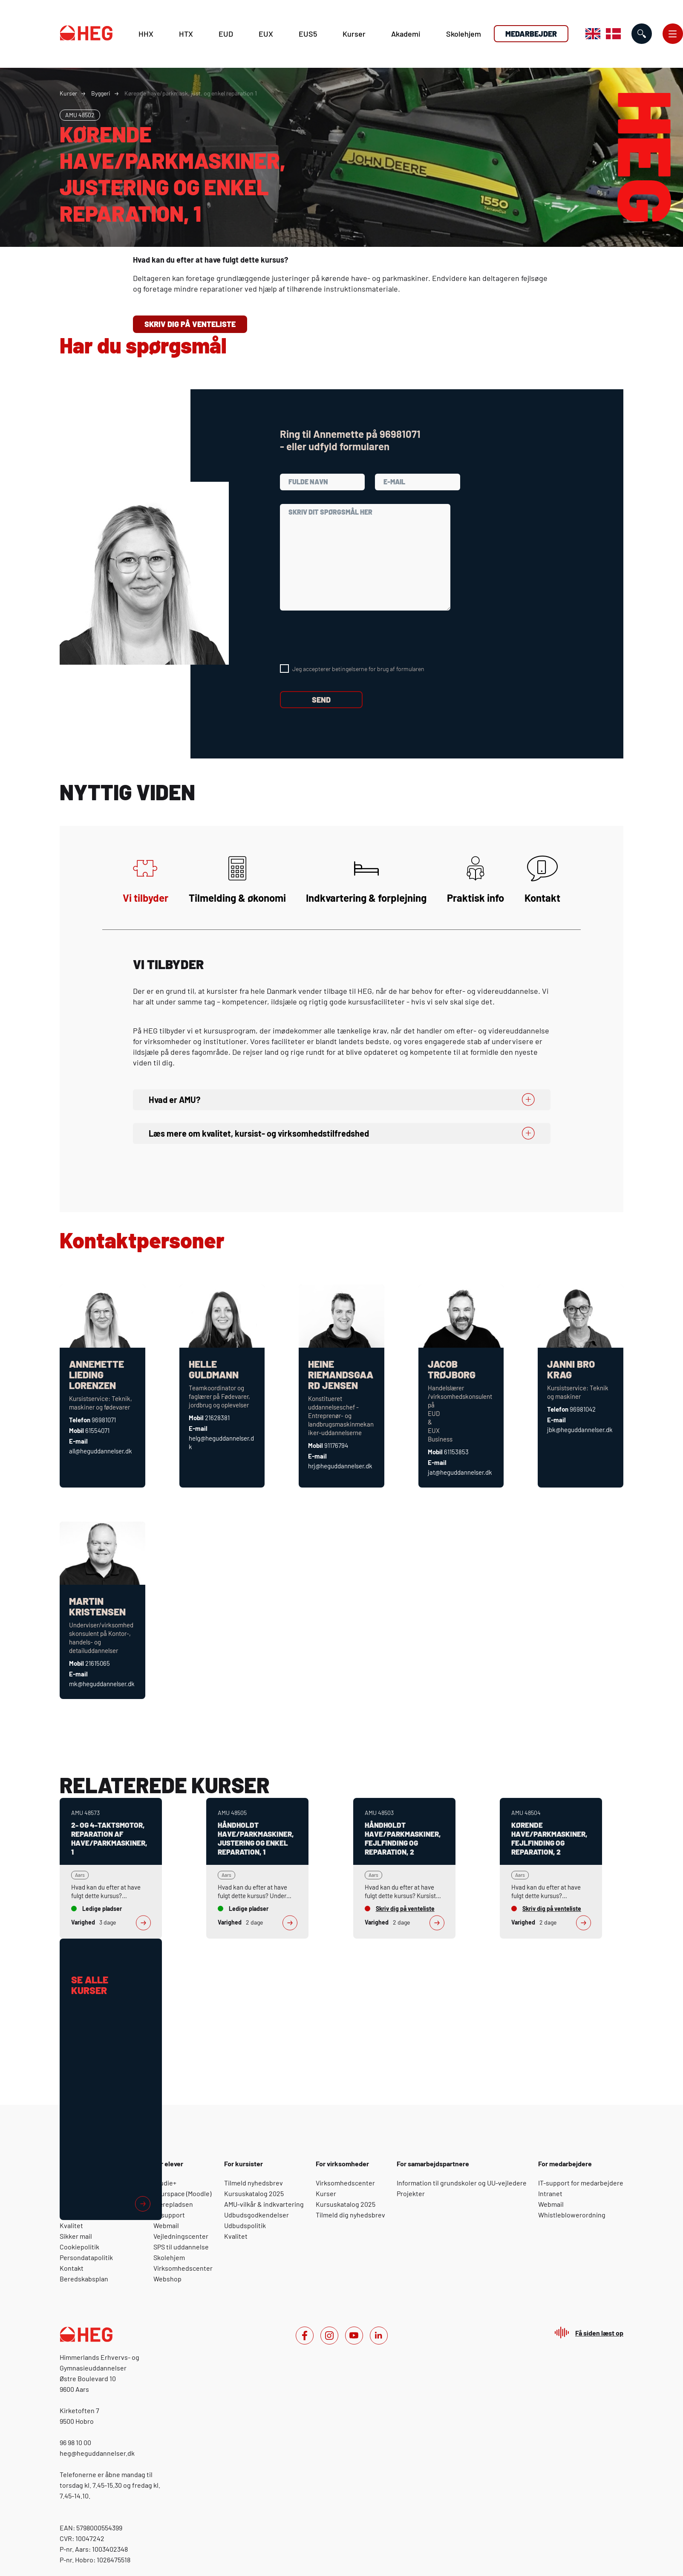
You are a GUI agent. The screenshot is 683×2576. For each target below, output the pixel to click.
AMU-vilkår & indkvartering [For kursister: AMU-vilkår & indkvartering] (264, 2204)
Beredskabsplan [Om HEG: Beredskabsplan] (84, 2279)
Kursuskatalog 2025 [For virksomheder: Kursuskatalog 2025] (345, 2204)
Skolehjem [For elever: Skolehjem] (169, 2257)
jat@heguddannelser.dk (460, 1472)
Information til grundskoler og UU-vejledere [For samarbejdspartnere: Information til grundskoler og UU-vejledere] (462, 2183)
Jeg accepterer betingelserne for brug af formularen (358, 668)
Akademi (406, 33)
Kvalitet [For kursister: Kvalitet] (236, 2236)
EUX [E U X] (266, 33)
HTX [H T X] (186, 33)
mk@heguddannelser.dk (102, 1683)
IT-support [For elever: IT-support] (169, 2215)
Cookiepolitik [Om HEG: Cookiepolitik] (79, 2247)
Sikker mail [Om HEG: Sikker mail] (76, 2236)
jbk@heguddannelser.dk (580, 1429)
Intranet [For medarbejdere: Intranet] (550, 2193)
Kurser (354, 33)
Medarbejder (531, 33)
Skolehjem (463, 33)
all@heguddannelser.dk (100, 1451)
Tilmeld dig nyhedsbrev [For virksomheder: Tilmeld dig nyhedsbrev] (350, 2215)
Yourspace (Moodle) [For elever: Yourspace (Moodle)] (182, 2193)
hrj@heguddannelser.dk (340, 1466)
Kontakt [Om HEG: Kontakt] (72, 2268)
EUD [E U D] (226, 33)
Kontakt (542, 880)
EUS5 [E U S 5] (308, 33)
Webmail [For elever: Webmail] (166, 2225)
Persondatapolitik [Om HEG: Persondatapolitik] (86, 2257)
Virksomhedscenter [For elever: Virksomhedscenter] (183, 2268)
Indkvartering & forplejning (366, 880)
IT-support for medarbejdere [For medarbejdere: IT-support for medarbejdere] (580, 2183)
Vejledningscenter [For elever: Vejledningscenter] (180, 2236)
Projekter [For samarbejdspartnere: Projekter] (411, 2193)
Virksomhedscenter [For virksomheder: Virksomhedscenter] (345, 2183)
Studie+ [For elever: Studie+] (164, 2183)
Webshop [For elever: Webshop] (167, 2279)
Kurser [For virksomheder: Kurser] (326, 2193)
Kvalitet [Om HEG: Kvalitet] (71, 2225)
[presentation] (344, 637)
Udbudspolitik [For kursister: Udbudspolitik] (245, 2225)
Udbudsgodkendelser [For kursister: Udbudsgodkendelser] (256, 2215)
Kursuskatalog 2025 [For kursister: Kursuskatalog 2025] (254, 2193)
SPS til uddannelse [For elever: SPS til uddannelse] (181, 2247)
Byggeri (100, 93)
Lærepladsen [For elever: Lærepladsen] (173, 2204)
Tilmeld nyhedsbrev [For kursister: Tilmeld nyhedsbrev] (253, 2183)
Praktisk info (475, 880)
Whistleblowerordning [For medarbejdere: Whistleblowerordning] (571, 2215)
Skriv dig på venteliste (190, 324)
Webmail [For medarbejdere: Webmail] (551, 2204)
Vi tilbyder (145, 880)
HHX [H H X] (145, 33)
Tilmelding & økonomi (237, 880)
